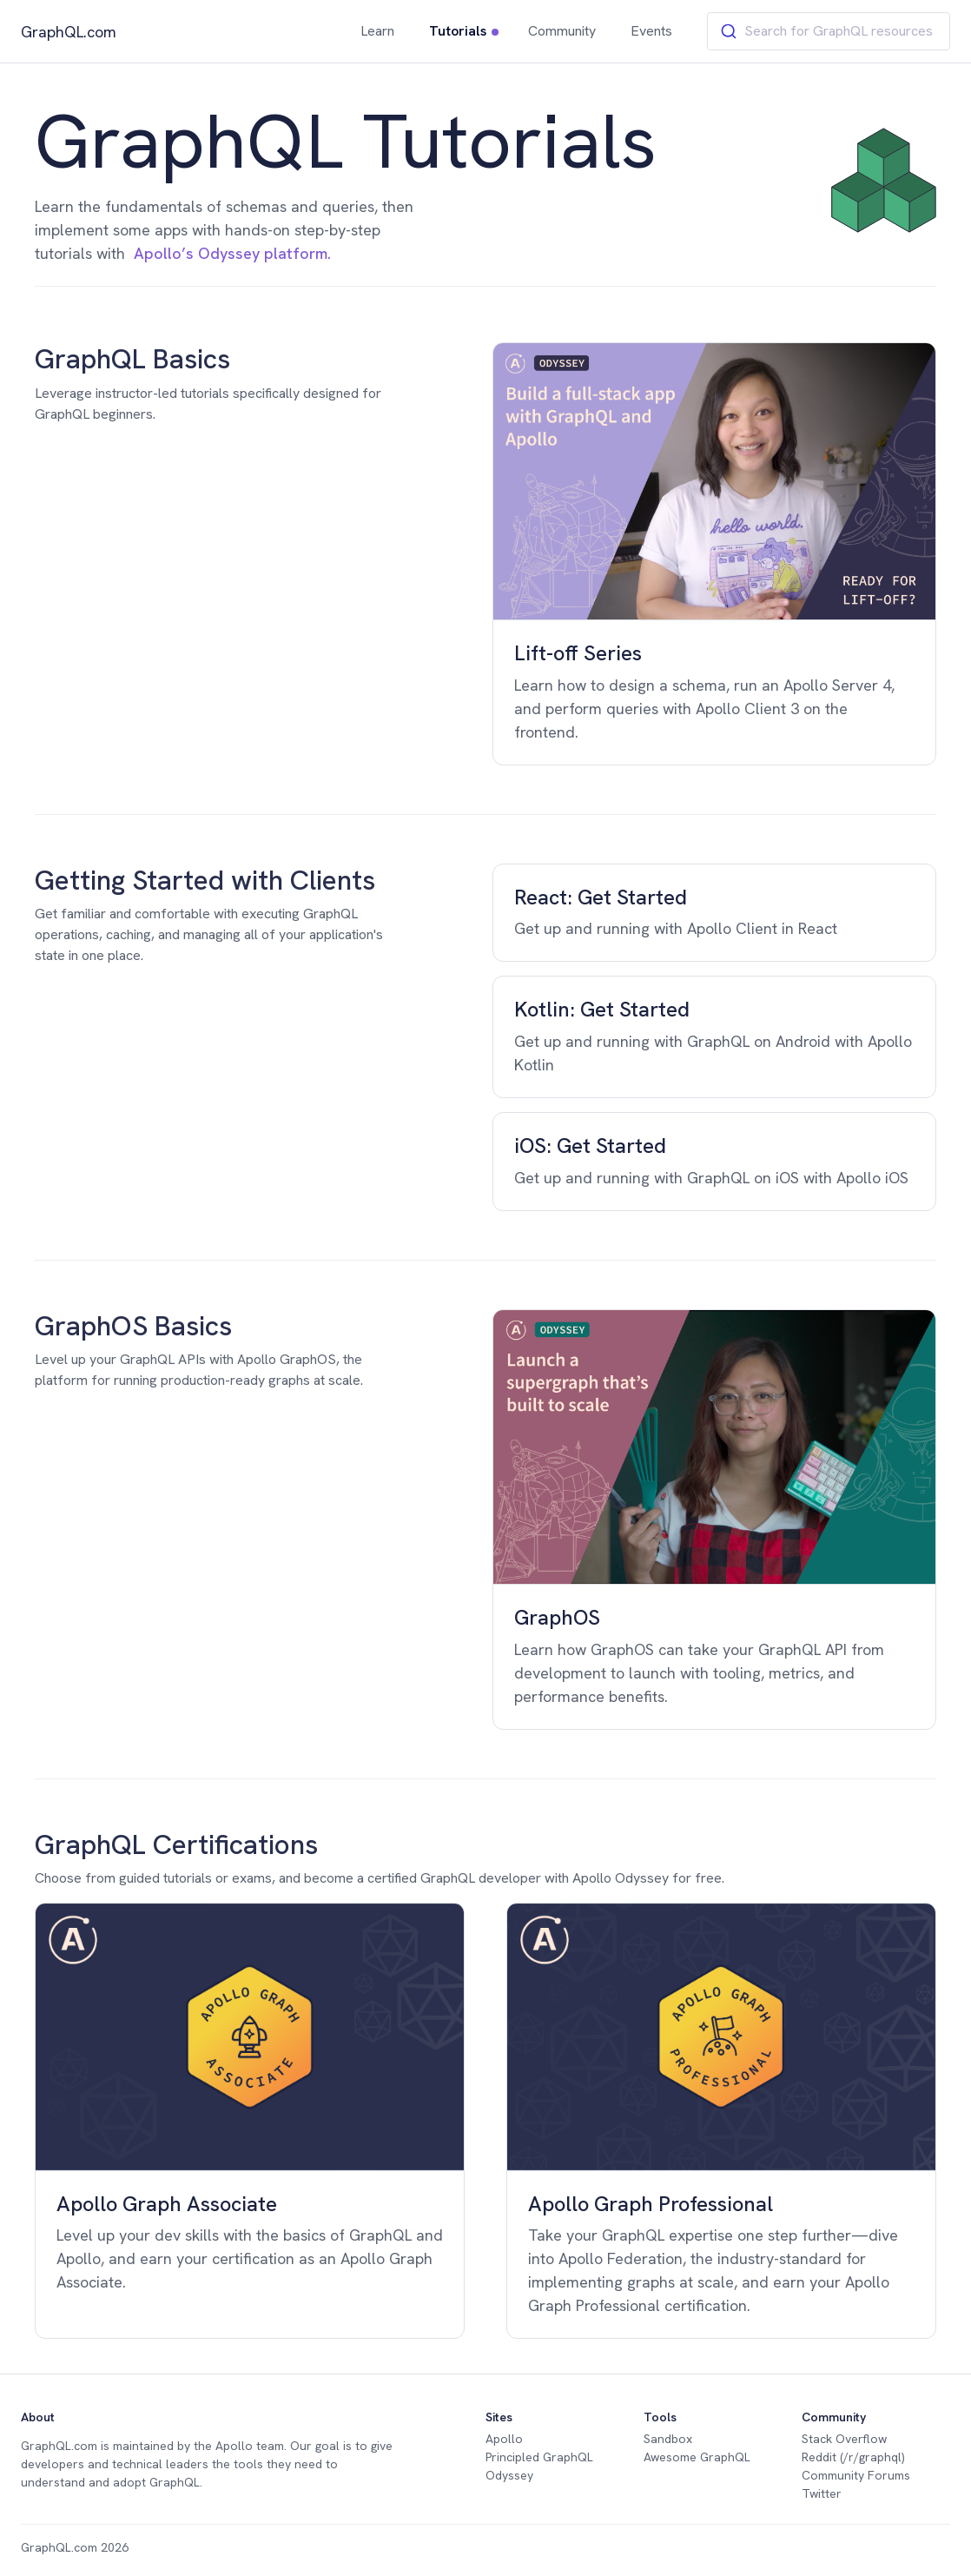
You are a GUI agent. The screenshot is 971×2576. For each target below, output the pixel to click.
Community (562, 31)
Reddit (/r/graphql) (853, 2457)
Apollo (234, 2445)
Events (651, 31)
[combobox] (828, 31)
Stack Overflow (844, 2439)
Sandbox (668, 2439)
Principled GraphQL (539, 2457)
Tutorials (457, 31)
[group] (714, 553)
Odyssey (509, 2475)
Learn (377, 31)
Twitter (822, 2493)
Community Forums (856, 2475)
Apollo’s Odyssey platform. (232, 253)
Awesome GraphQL (697, 2457)
